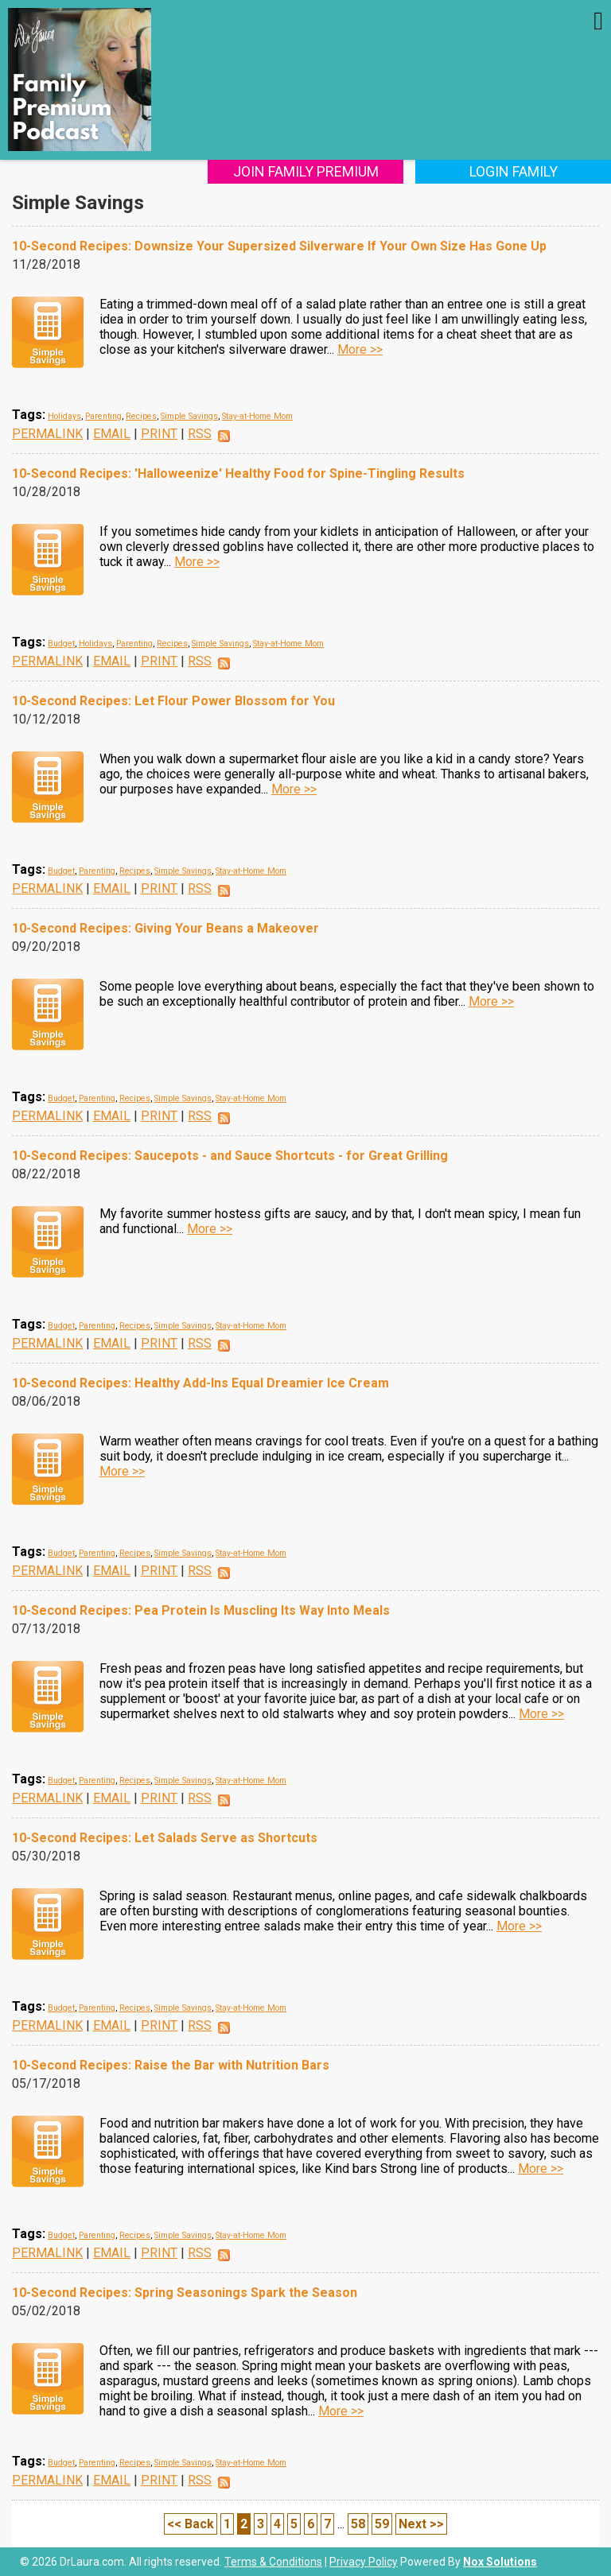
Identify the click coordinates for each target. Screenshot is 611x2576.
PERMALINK (47, 433)
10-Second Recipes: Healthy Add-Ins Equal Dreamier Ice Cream (200, 1383)
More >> (360, 349)
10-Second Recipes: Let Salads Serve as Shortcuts (164, 1837)
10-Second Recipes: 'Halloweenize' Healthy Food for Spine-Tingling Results (238, 473)
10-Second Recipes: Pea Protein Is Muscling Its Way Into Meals (201, 1610)
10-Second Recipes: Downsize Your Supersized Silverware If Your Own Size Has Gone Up (279, 246)
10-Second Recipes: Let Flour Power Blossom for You (173, 700)
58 (358, 2523)
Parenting (103, 416)
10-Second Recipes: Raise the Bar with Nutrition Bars (170, 2065)
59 (382, 2523)
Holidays (64, 416)
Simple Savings (189, 416)
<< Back (190, 2523)
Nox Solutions (500, 2561)
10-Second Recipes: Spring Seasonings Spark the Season (184, 2292)
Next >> (421, 2523)
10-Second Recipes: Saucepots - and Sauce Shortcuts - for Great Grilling (230, 1155)
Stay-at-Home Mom (257, 416)
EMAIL (111, 433)
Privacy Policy (363, 2561)
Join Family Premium (306, 171)
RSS (200, 433)
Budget (61, 643)
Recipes (141, 416)
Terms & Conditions (273, 2561)
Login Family (513, 171)
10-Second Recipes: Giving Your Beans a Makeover (165, 928)
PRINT (159, 433)
